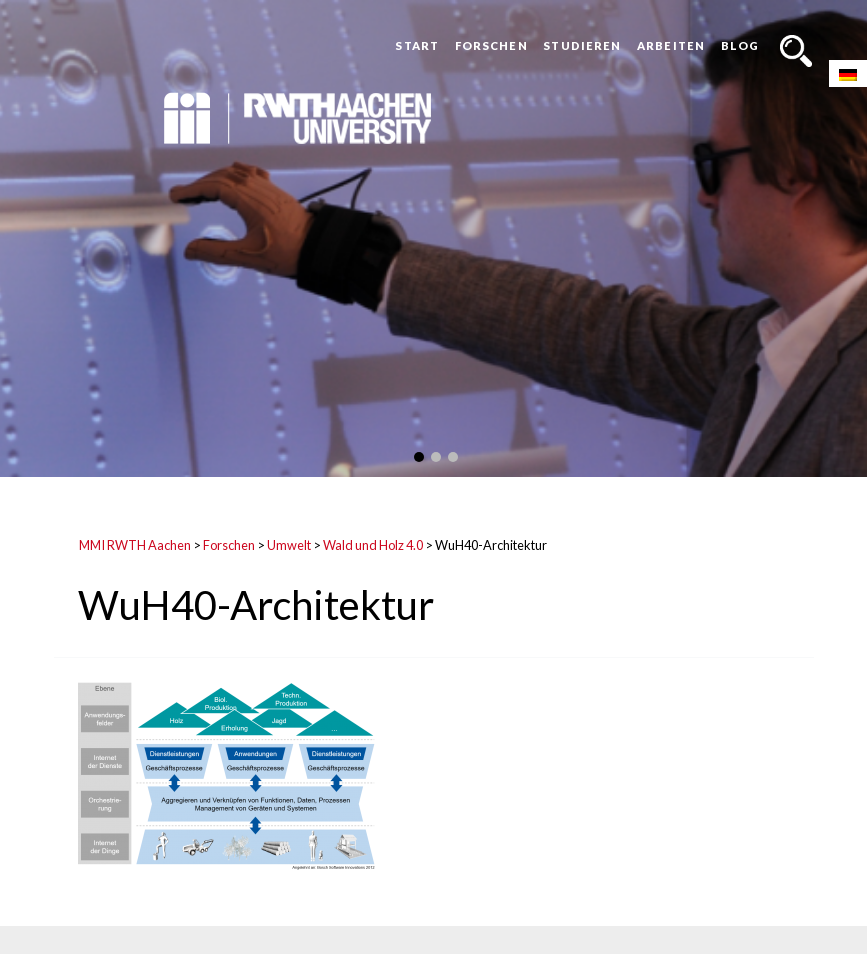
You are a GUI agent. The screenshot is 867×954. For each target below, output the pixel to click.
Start (417, 45)
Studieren (582, 45)
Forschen (491, 45)
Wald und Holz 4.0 (373, 545)
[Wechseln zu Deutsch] (848, 73)
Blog (740, 45)
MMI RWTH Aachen (135, 545)
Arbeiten (671, 45)
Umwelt (289, 545)
